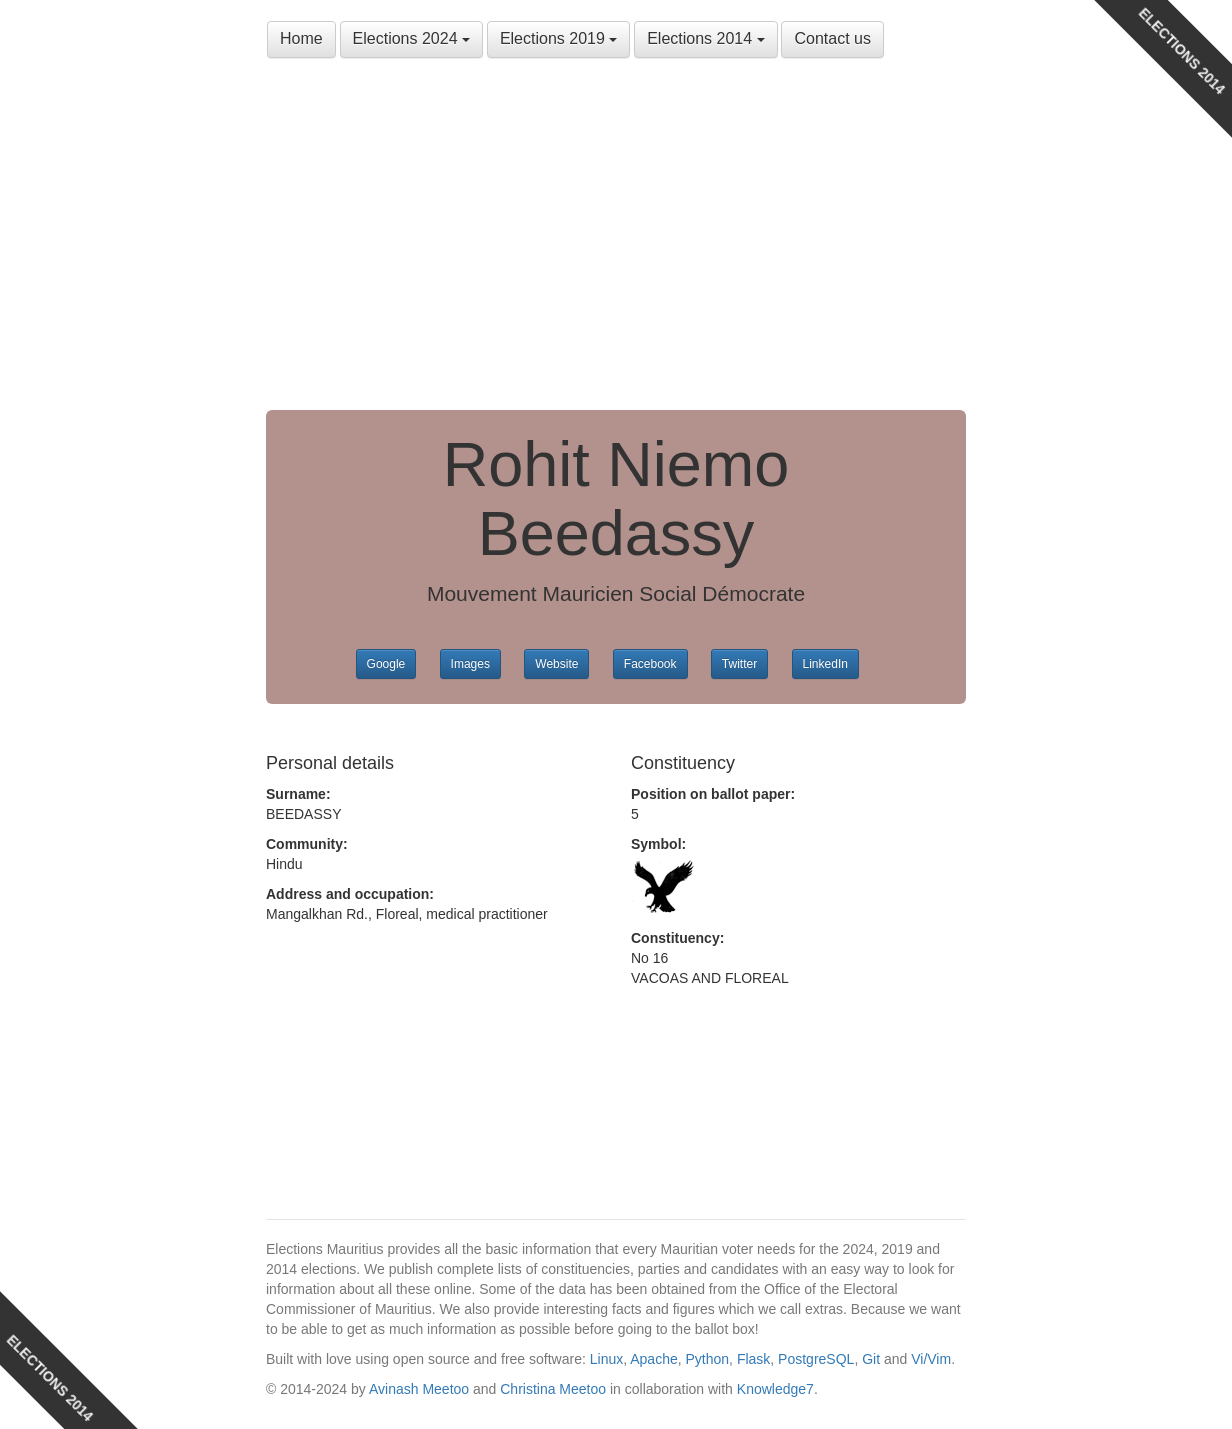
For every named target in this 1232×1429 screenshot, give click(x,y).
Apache (653, 1359)
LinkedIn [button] (825, 664)
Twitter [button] (739, 664)
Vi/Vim (931, 1359)
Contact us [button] (832, 38)
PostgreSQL (816, 1359)
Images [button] (470, 664)
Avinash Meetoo (419, 1389)
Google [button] (386, 664)
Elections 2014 (705, 38)
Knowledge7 (775, 1389)
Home (301, 38)
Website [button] (556, 664)
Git (871, 1359)
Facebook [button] (650, 664)
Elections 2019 (558, 38)
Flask (753, 1359)
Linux (606, 1359)
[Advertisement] (616, 240)
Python (708, 1359)
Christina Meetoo (553, 1389)
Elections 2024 (411, 38)
